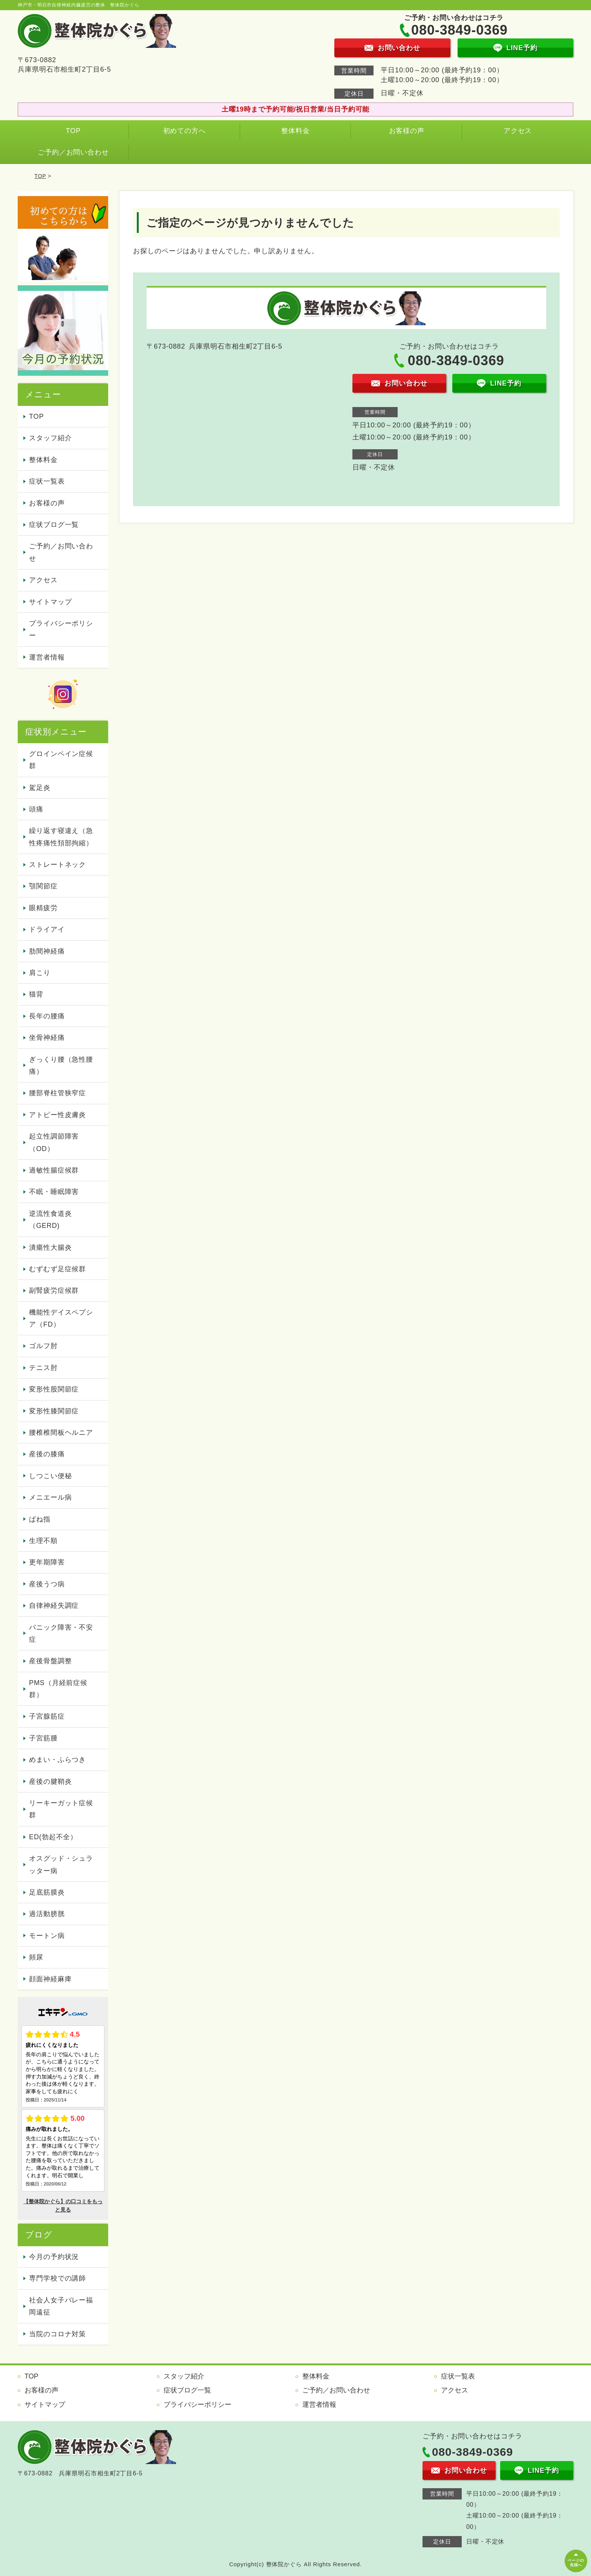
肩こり (40, 973)
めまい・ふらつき (57, 1759)
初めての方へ (184, 131)
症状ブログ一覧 (54, 524)
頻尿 (36, 1957)
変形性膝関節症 (54, 1411)
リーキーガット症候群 (61, 1809)
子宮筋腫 (43, 1738)
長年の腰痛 (47, 1016)
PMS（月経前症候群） (58, 1689)
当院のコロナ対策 (57, 2334)
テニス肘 (43, 1367)
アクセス (518, 131)
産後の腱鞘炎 (50, 1781)
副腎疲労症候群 (54, 1290)
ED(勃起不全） (53, 1837)
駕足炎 (40, 787)
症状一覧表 (47, 481)
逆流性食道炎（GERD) (50, 1219)
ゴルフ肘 (43, 1346)
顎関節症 (43, 886)
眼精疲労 (43, 908)
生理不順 (43, 1540)
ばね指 (40, 1519)
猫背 (36, 994)
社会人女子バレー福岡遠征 (61, 2306)
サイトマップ (50, 602)
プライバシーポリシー (61, 629)
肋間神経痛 (47, 951)
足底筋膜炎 (47, 1892)
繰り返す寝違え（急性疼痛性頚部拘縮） (61, 836)
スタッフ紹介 (50, 438)
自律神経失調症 (54, 1605)
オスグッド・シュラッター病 (61, 1864)
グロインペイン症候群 (61, 760)
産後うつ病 (47, 1584)
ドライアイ (47, 929)
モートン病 (47, 1935)
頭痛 (36, 809)
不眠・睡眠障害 (54, 1191)
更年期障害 (47, 1562)
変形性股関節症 (54, 1389)
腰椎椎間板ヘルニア (61, 1432)
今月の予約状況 (54, 2257)
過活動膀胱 (47, 1914)
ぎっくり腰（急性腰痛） (61, 1065)
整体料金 (295, 131)
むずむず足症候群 (57, 1269)
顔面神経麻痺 (50, 1979)
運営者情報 (47, 657)
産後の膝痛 (47, 1454)
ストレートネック (57, 864)
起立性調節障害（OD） (54, 1142)
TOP (73, 131)
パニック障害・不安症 (61, 1633)
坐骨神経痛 (47, 1037)
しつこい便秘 (50, 1476)
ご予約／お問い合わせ (73, 152)
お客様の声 (407, 131)
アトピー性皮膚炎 (57, 1115)
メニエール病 (50, 1497)
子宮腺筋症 (47, 1716)
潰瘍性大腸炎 (50, 1247)
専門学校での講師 (57, 2278)
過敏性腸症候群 (54, 1170)
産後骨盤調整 (50, 1661)
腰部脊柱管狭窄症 (57, 1093)
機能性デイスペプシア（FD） (61, 1318)
